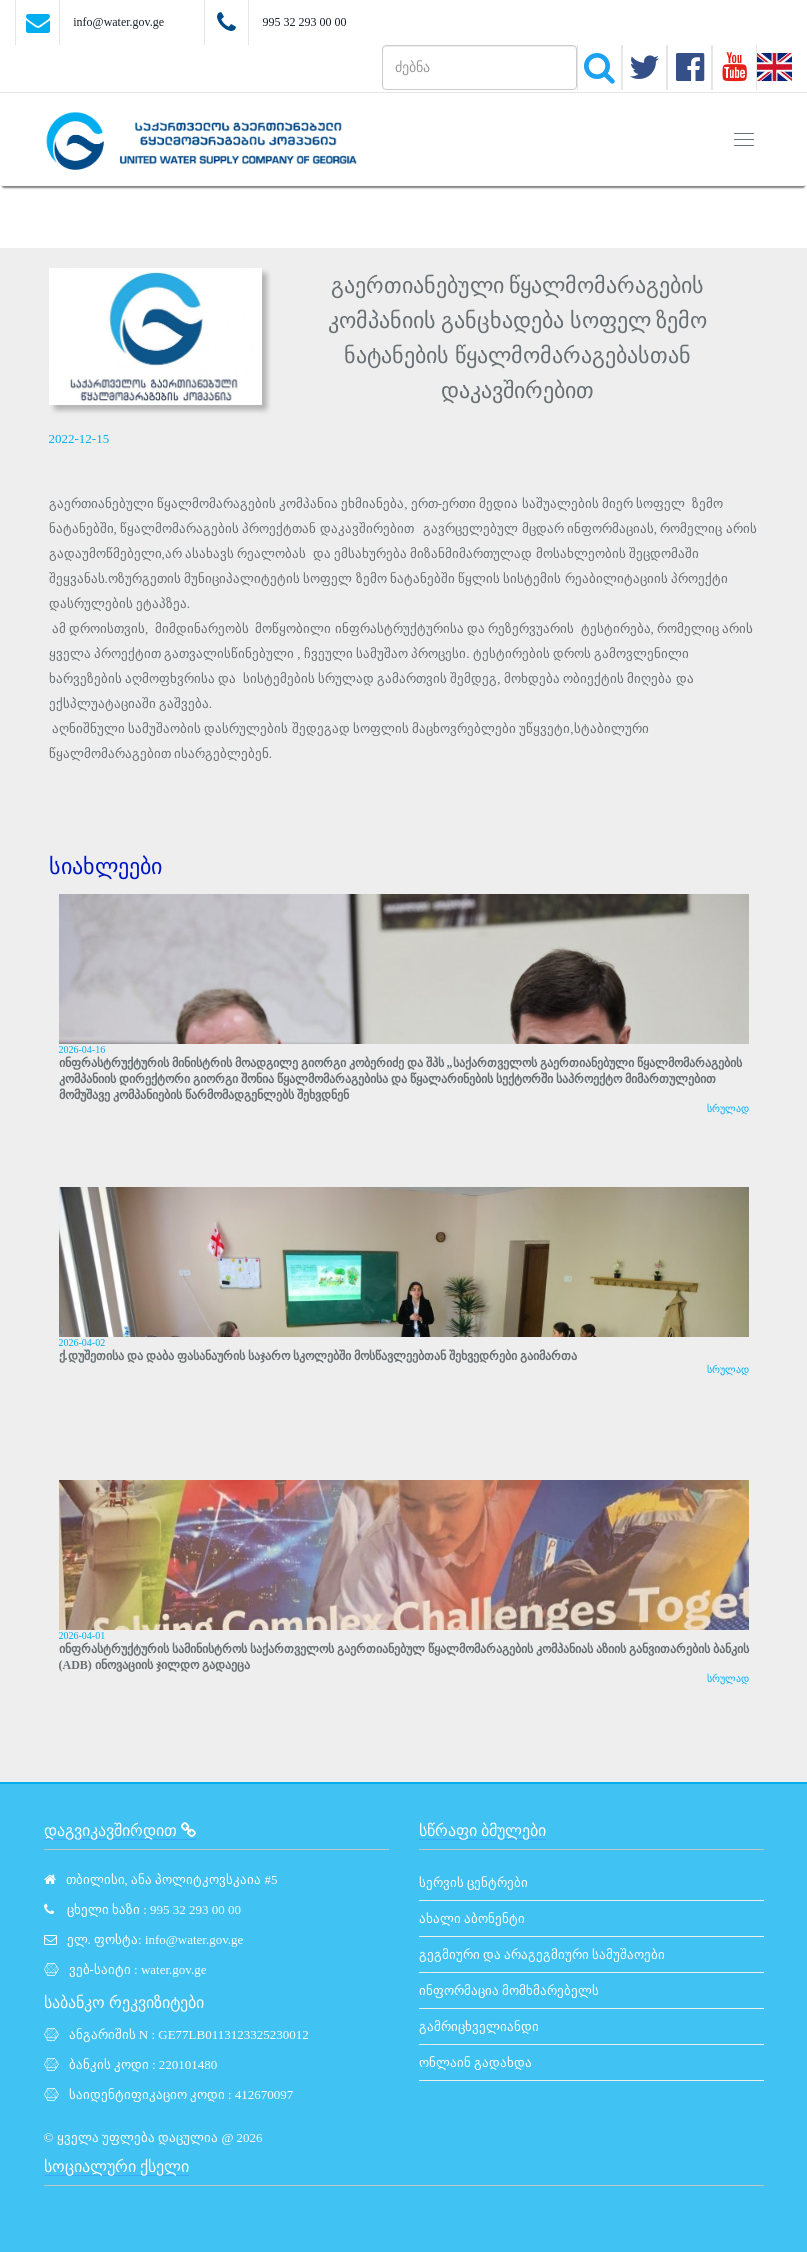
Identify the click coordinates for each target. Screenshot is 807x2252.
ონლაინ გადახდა (475, 2062)
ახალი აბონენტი (472, 1918)
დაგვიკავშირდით (120, 1830)
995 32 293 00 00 (304, 22)
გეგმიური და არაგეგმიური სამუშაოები (542, 1954)
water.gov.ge (174, 1969)
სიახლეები (105, 866)
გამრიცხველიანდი (479, 2026)
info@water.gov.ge (118, 22)
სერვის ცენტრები (473, 1882)
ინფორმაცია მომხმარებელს (509, 1990)
